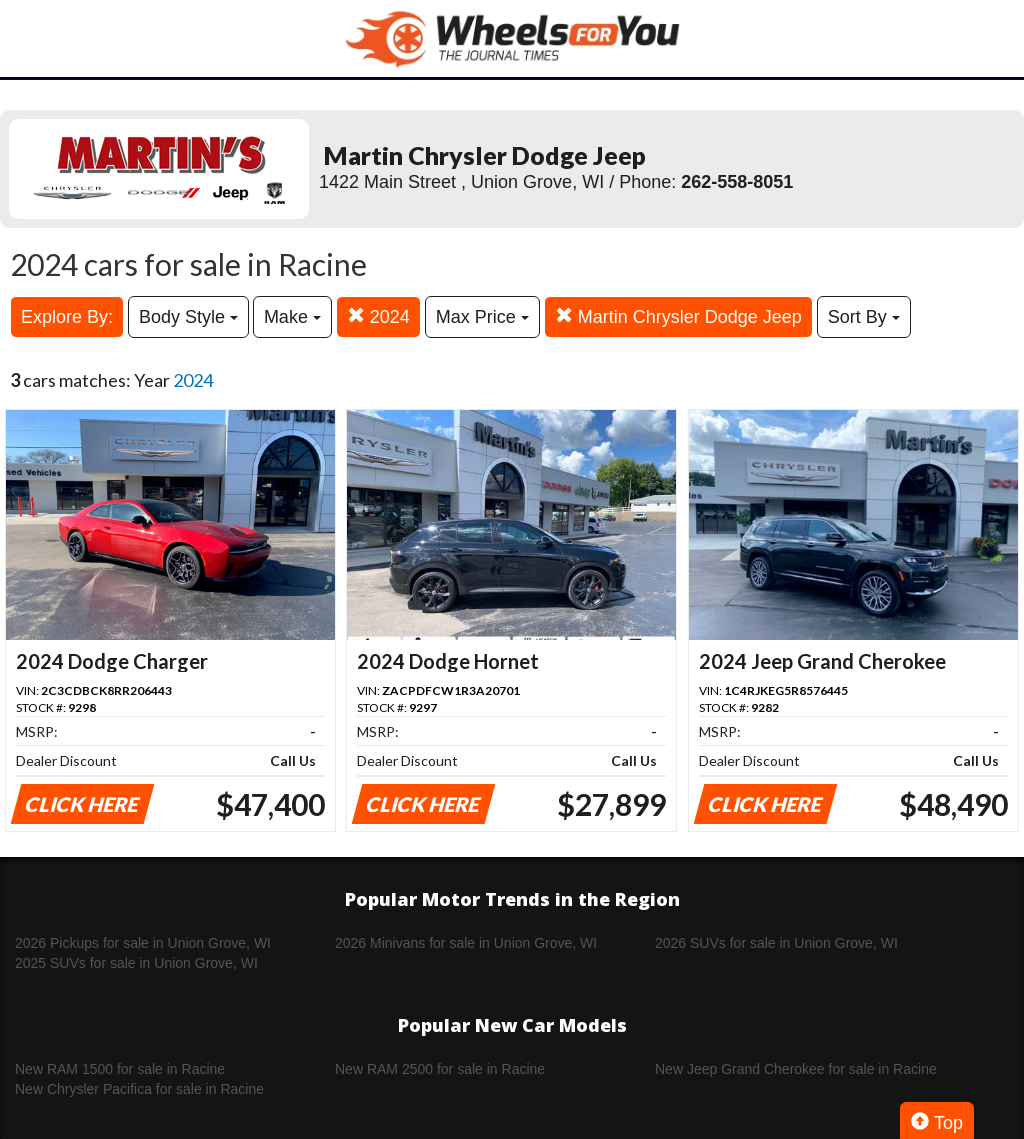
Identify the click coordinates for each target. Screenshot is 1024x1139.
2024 (378, 316)
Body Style (188, 317)
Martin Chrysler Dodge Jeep (678, 316)
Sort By (864, 317)
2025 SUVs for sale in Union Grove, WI (136, 963)
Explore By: (67, 317)
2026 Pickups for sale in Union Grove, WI (143, 943)
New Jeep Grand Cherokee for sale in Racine (796, 1069)
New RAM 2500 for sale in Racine (440, 1069)
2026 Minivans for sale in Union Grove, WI (466, 943)
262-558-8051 (737, 182)
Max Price (482, 317)
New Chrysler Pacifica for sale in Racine (139, 1089)
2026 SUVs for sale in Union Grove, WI (776, 943)
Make (292, 317)
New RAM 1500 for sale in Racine (120, 1069)
